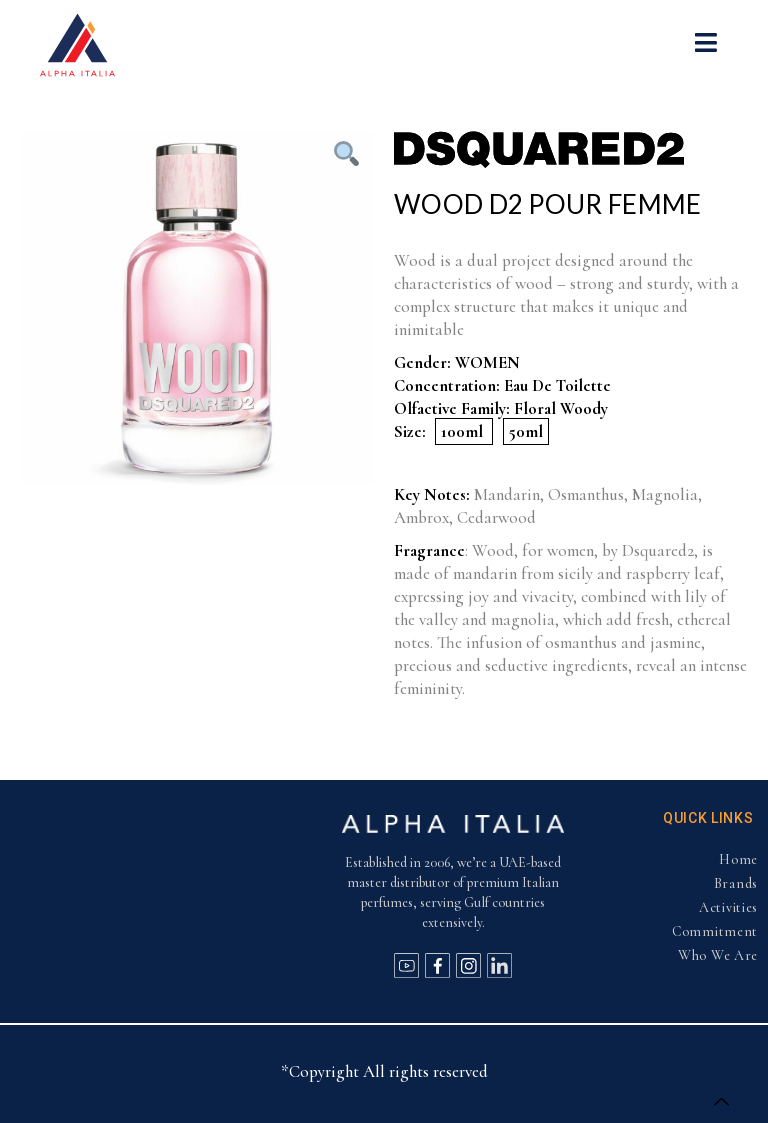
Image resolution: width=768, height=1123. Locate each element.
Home (738, 859)
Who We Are (718, 955)
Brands (736, 883)
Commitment (715, 931)
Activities (728, 907)
